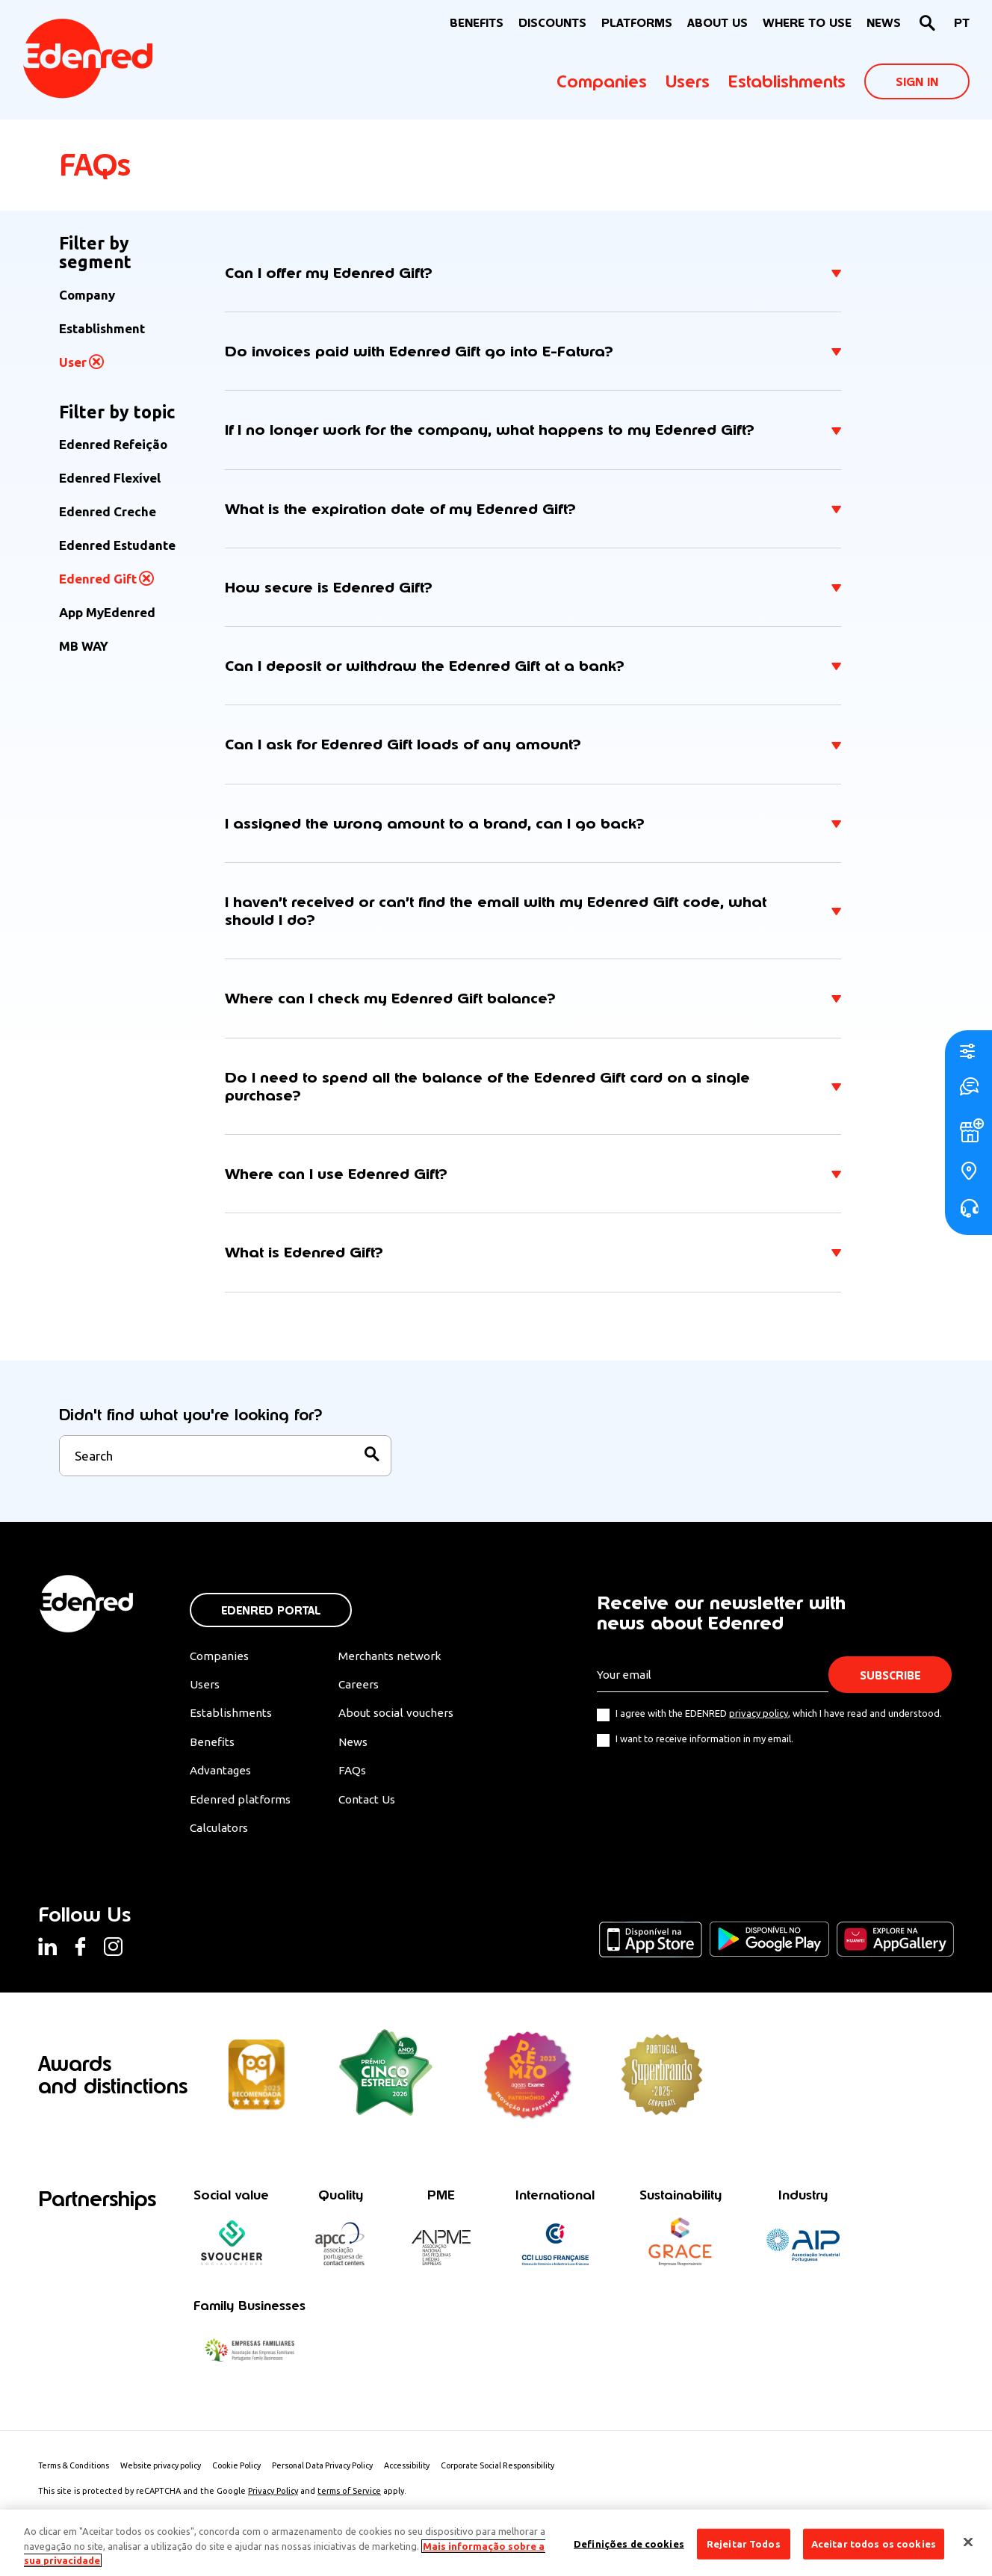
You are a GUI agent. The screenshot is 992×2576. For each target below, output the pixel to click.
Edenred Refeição (113, 444)
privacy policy (758, 1722)
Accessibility (428, 2478)
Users (688, 81)
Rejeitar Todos (744, 2543)
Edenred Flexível (110, 478)
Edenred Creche (107, 511)
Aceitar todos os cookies (873, 2543)
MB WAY (83, 646)
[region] (496, 2543)
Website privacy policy (169, 2478)
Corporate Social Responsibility (524, 2478)
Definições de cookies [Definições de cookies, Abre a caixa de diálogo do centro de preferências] (629, 2543)
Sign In (917, 82)
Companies (602, 81)
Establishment (102, 328)
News (884, 23)
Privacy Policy (273, 2504)
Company (87, 295)
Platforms (636, 23)
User (73, 362)
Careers (364, 1693)
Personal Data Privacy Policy (340, 2478)
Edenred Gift (98, 579)
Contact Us (374, 1811)
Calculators (221, 1840)
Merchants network (396, 1664)
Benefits (212, 1752)
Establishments (787, 81)
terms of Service (349, 2504)
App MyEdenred (107, 612)
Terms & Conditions (76, 2478)
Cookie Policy (250, 2478)
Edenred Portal (270, 1618)
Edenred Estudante (117, 545)
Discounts (552, 23)
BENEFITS (476, 23)
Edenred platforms (240, 1811)
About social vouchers (404, 1723)
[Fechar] (968, 2541)
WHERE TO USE (807, 23)
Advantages (222, 1782)
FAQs (358, 1782)
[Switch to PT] (962, 23)
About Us (717, 23)
